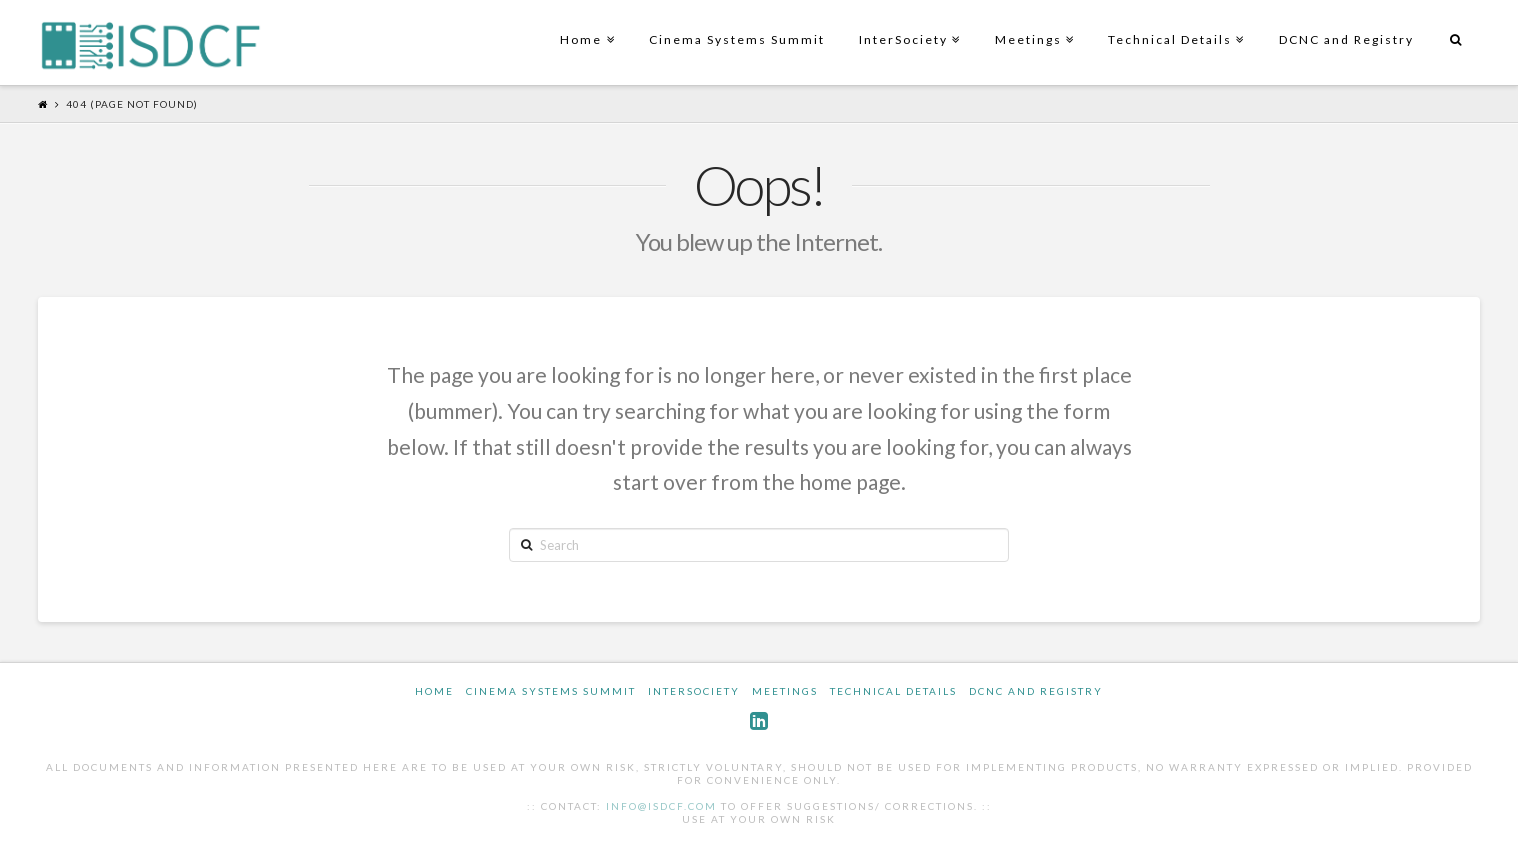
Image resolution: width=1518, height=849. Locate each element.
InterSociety (907, 23)
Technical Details (1174, 23)
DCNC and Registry (1346, 39)
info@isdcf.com (661, 806)
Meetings (1032, 23)
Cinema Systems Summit (737, 39)
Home (585, 23)
